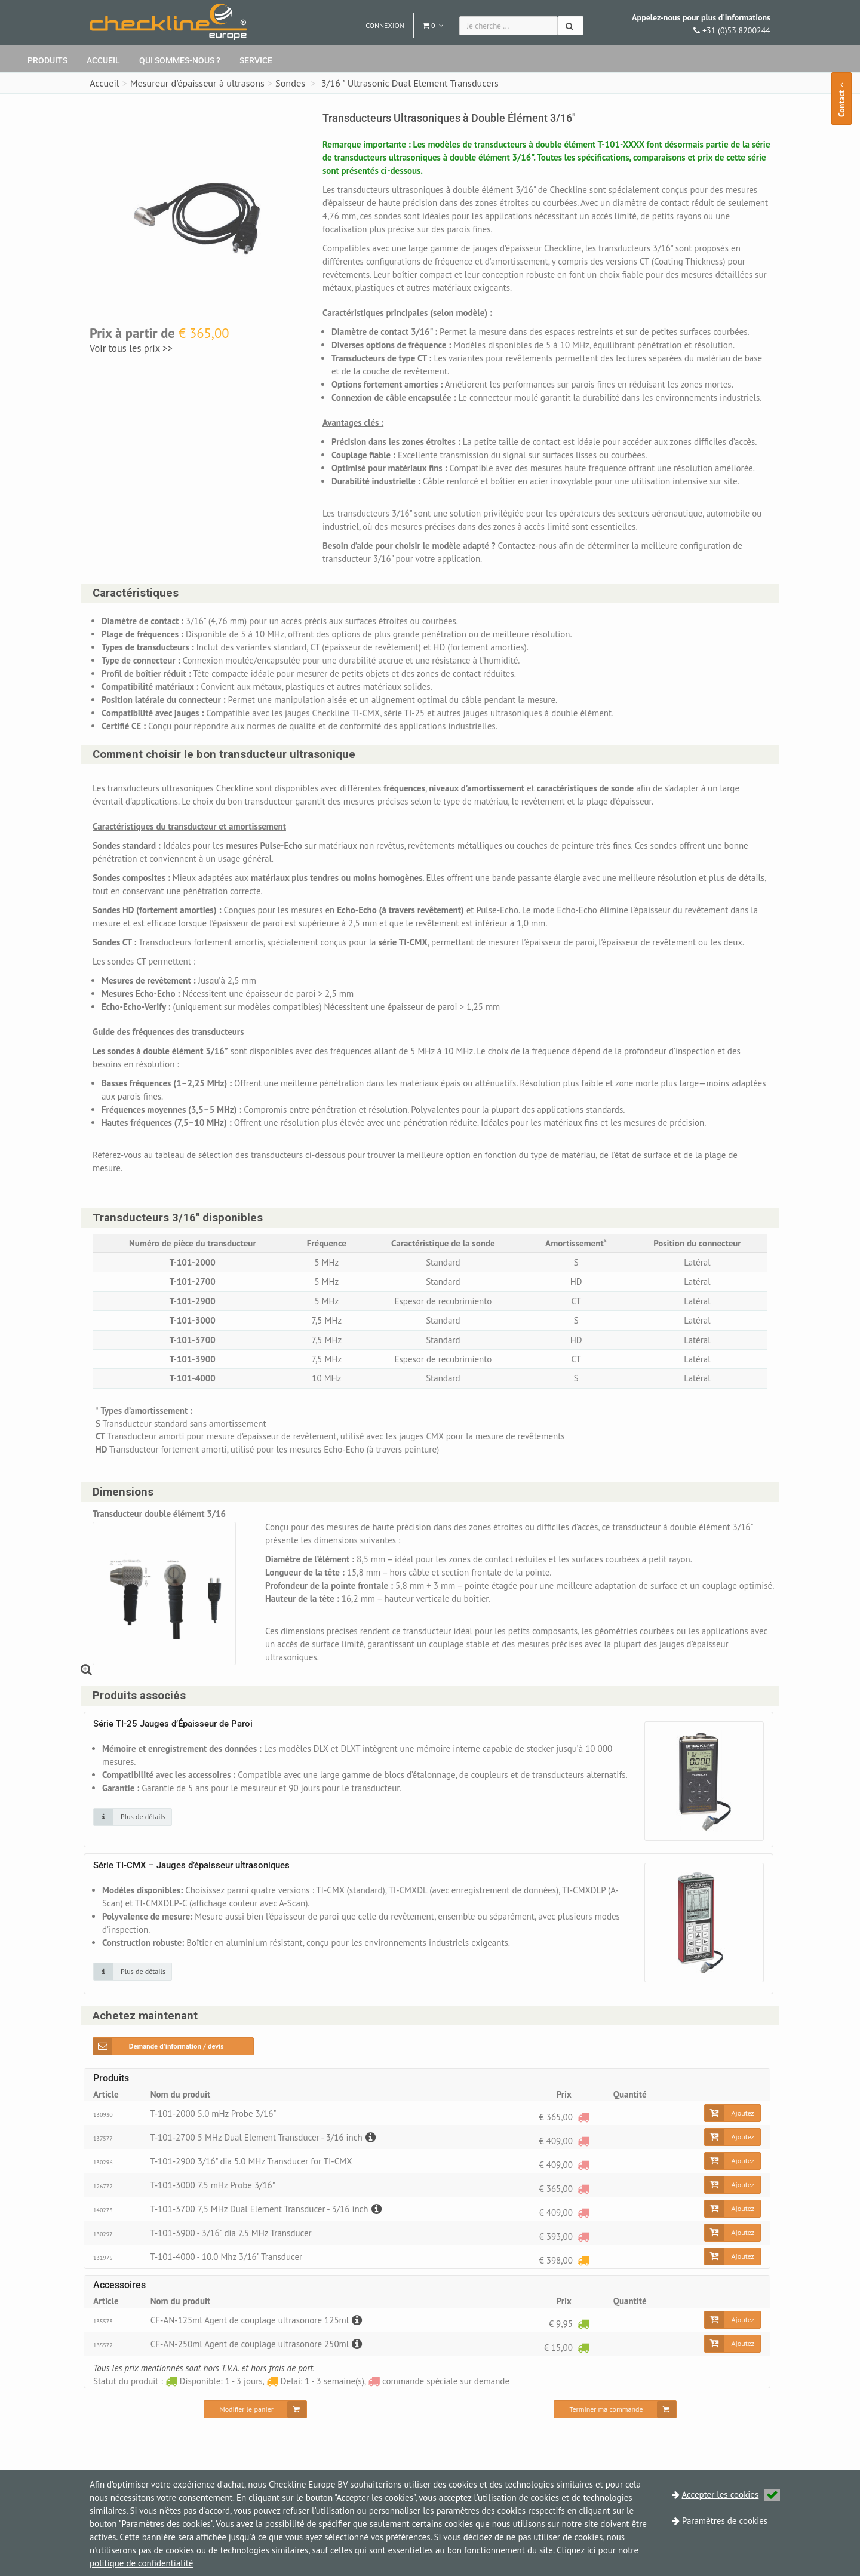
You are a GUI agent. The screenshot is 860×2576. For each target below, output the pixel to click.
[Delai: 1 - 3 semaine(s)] (583, 2260)
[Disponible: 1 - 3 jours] (583, 2323)
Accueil (103, 60)
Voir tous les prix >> (131, 348)
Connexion (385, 25)
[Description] (369, 2137)
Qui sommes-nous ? (179, 60)
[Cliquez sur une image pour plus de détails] (132, 1817)
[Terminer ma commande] (615, 2409)
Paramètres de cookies (724, 2520)
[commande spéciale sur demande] (583, 2117)
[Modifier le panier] (255, 2409)
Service (255, 60)
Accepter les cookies (731, 2494)
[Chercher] (570, 25)
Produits (47, 60)
